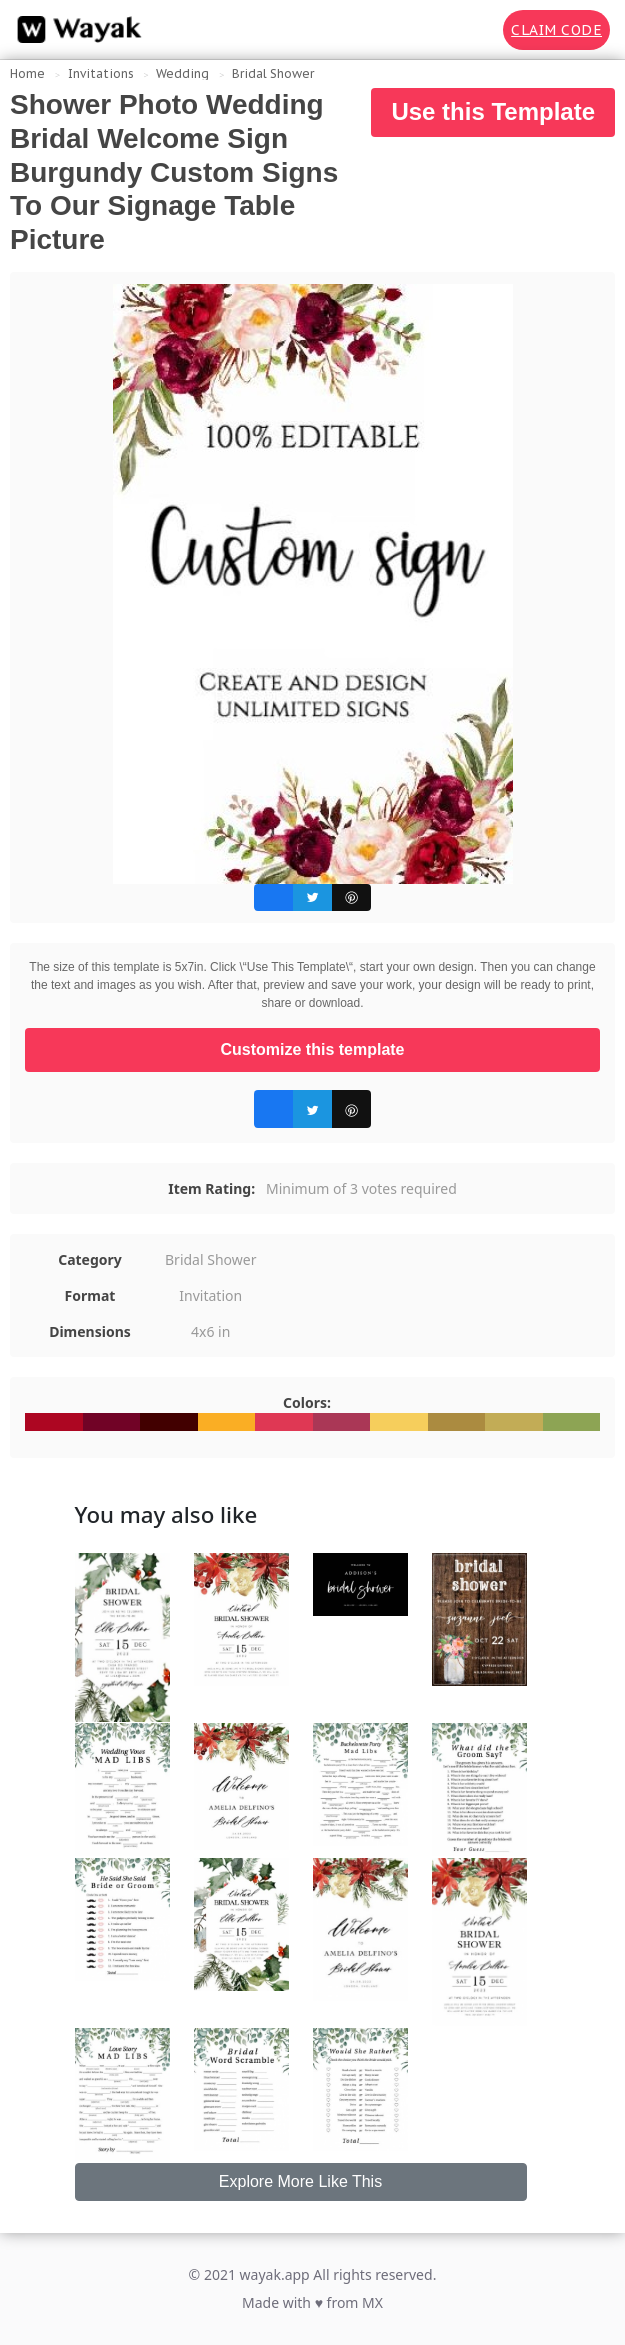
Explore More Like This (300, 2181)
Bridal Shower (273, 73)
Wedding (182, 73)
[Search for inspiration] (474, 30)
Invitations (101, 73)
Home (27, 73)
